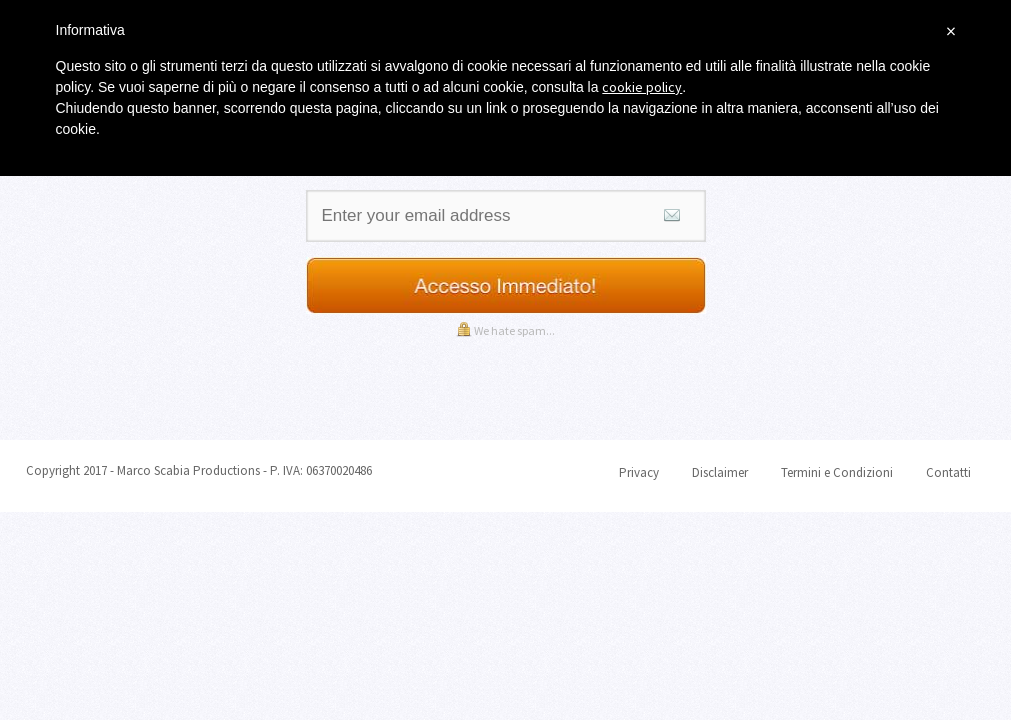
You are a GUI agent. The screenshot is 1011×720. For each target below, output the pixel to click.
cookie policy (642, 87)
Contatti (948, 472)
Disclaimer (720, 472)
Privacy (639, 472)
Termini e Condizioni (837, 472)
